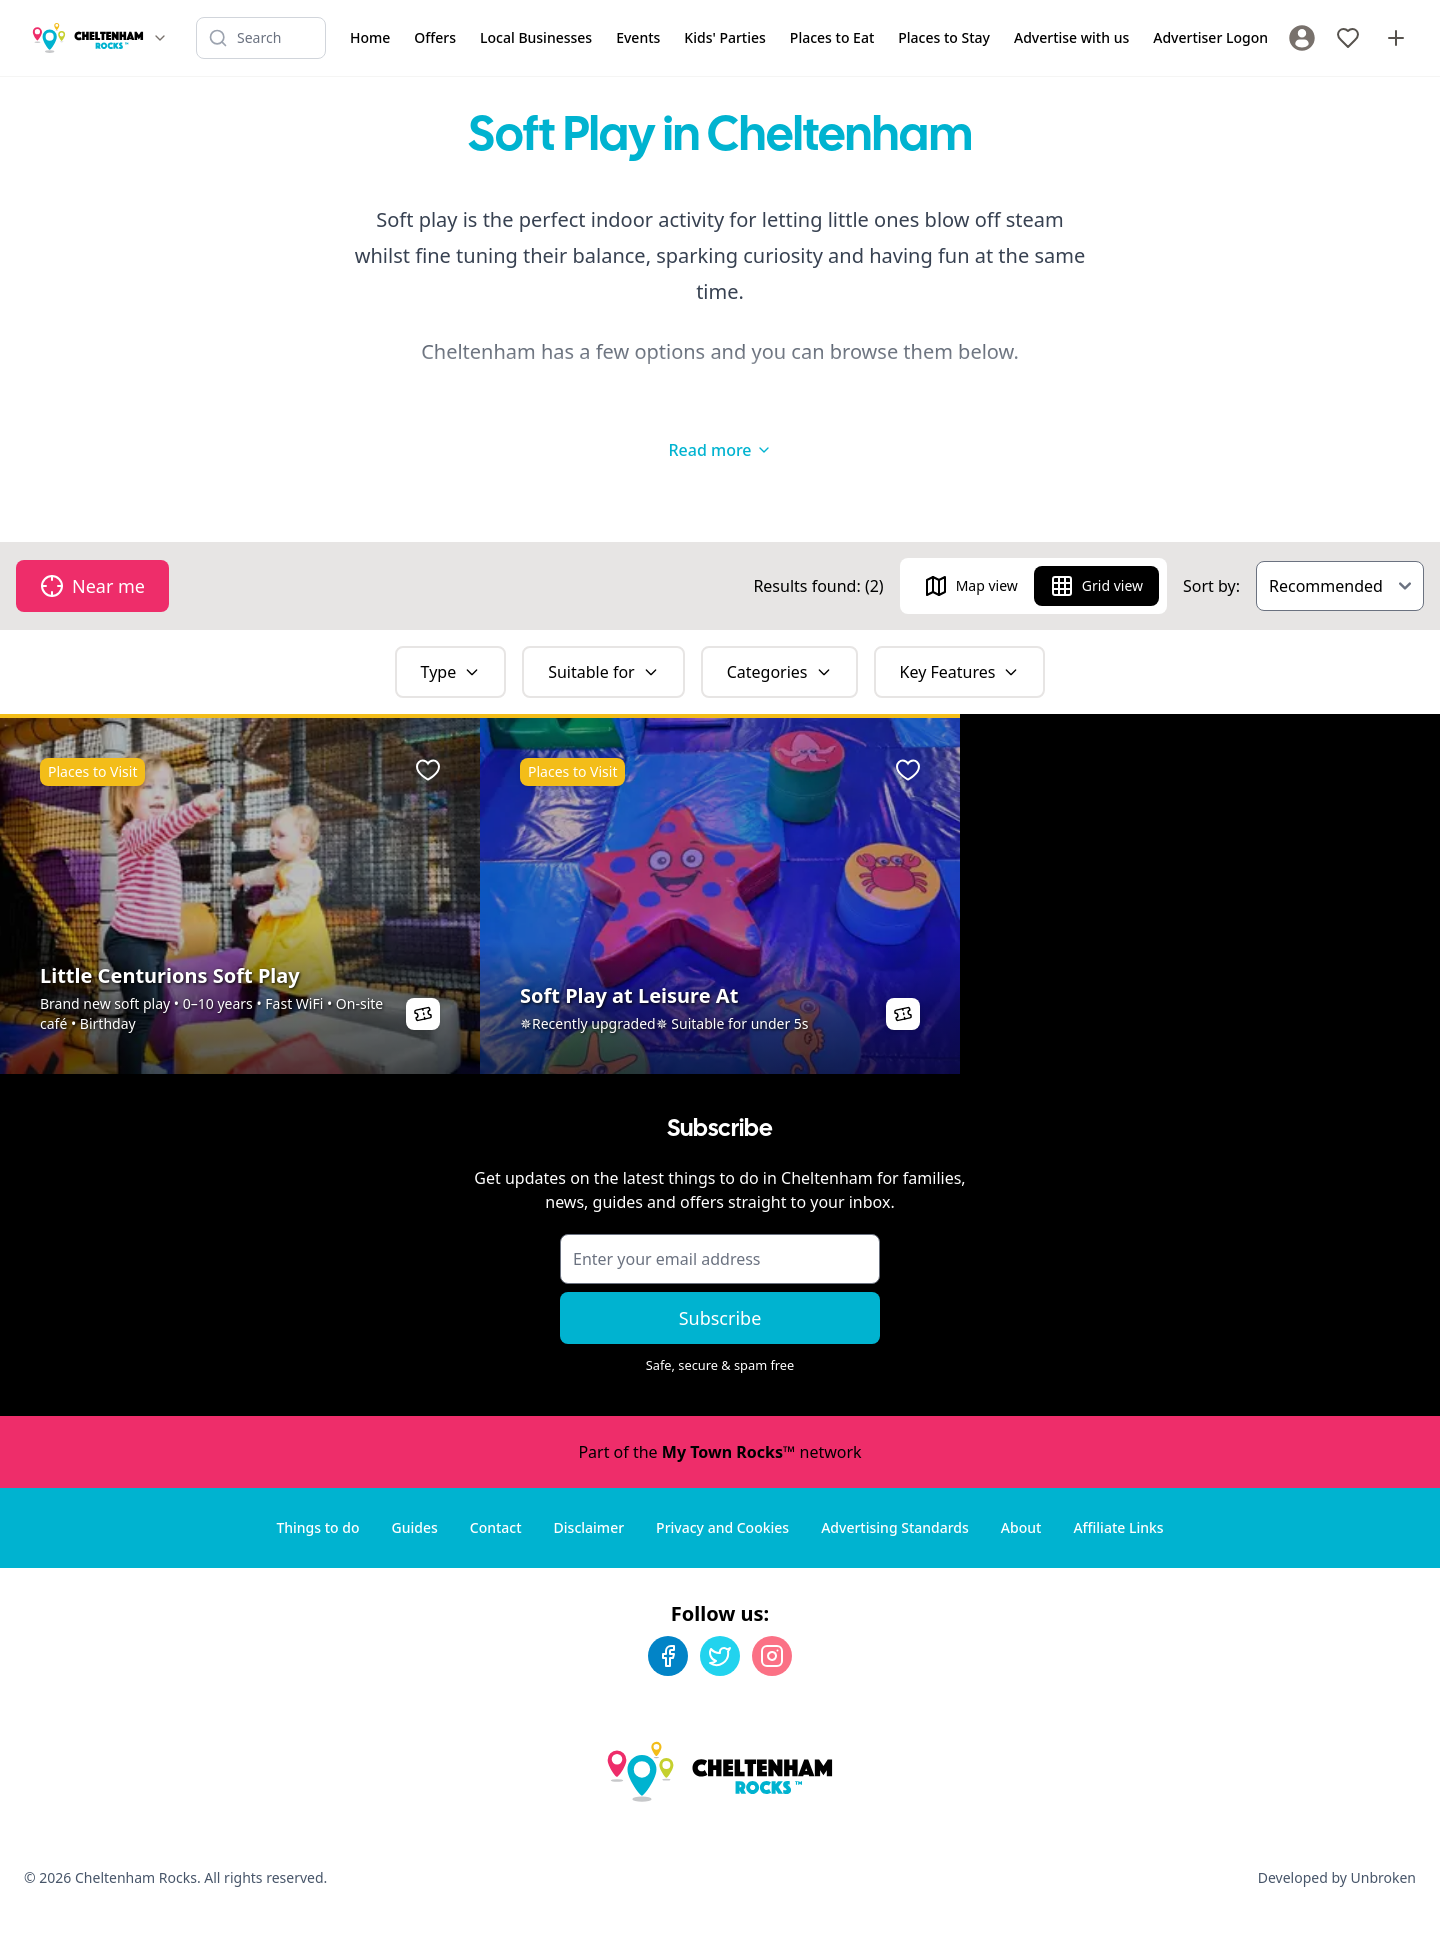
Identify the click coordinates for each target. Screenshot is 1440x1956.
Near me (92, 586)
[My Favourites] (1348, 38)
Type (451, 672)
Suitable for (603, 672)
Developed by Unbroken (1337, 1877)
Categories (779, 672)
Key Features (960, 672)
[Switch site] (160, 38)
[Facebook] (668, 1656)
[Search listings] (261, 38)
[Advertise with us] (1396, 38)
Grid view (1096, 586)
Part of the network (719, 1452)
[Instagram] (772, 1656)
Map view (971, 586)
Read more (719, 450)
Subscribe (720, 1318)
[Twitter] (720, 1656)
